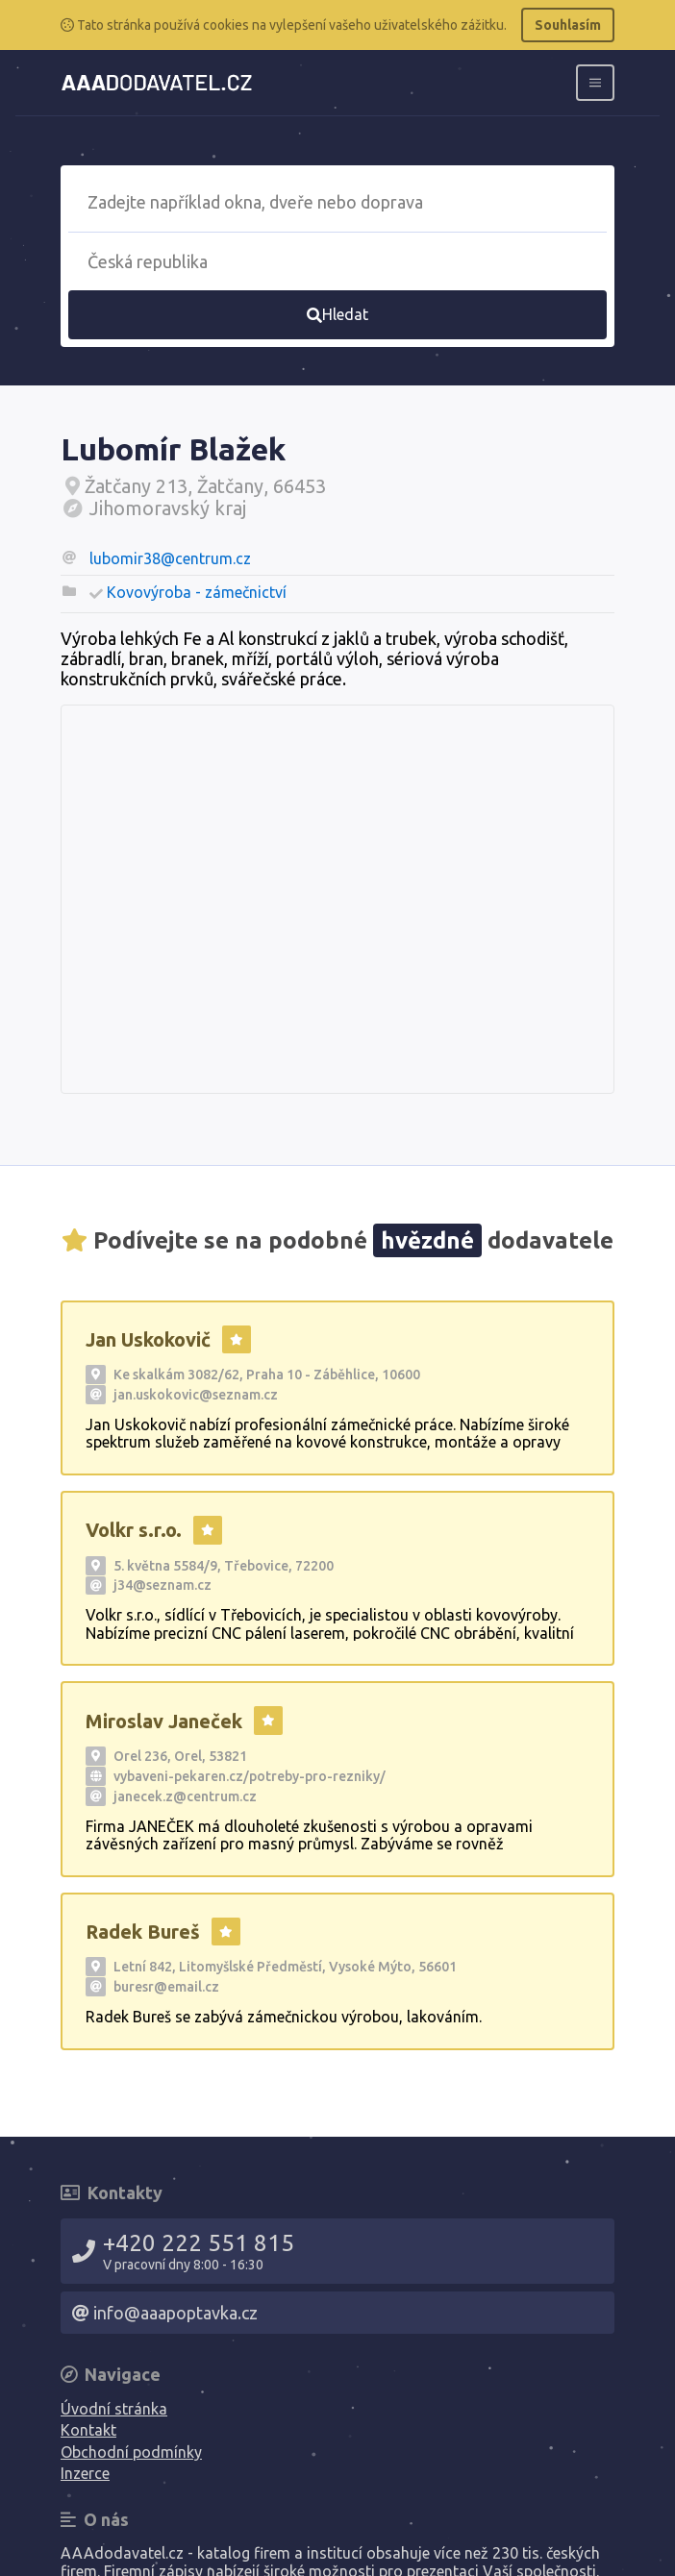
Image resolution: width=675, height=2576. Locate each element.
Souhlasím (568, 25)
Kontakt (88, 2430)
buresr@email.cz (166, 1986)
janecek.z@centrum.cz (185, 1796)
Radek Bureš (143, 1931)
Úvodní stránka (114, 2408)
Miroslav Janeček (164, 1721)
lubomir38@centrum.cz (170, 558)
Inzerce (85, 2473)
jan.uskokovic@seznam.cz (195, 1394)
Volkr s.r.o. (134, 1530)
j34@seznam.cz (162, 1585)
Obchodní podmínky (131, 2452)
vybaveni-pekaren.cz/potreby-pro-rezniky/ (249, 1776)
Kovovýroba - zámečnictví (197, 592)
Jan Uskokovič (148, 1339)
